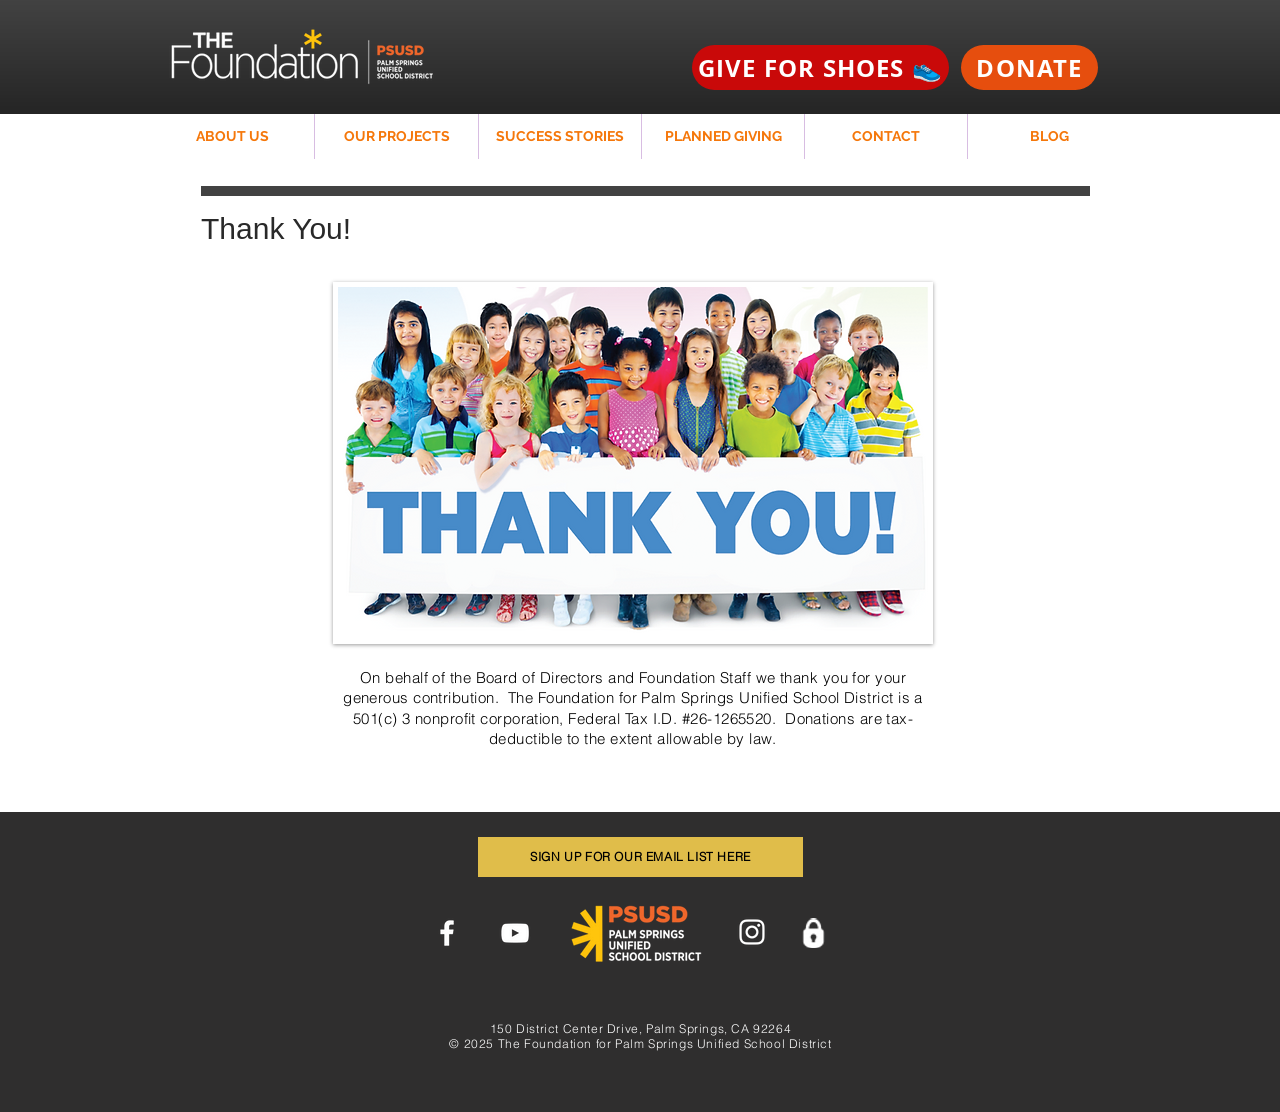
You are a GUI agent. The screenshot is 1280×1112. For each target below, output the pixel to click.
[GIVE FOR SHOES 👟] (820, 67)
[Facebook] (447, 933)
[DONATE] (1029, 67)
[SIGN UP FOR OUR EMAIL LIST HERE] (640, 857)
